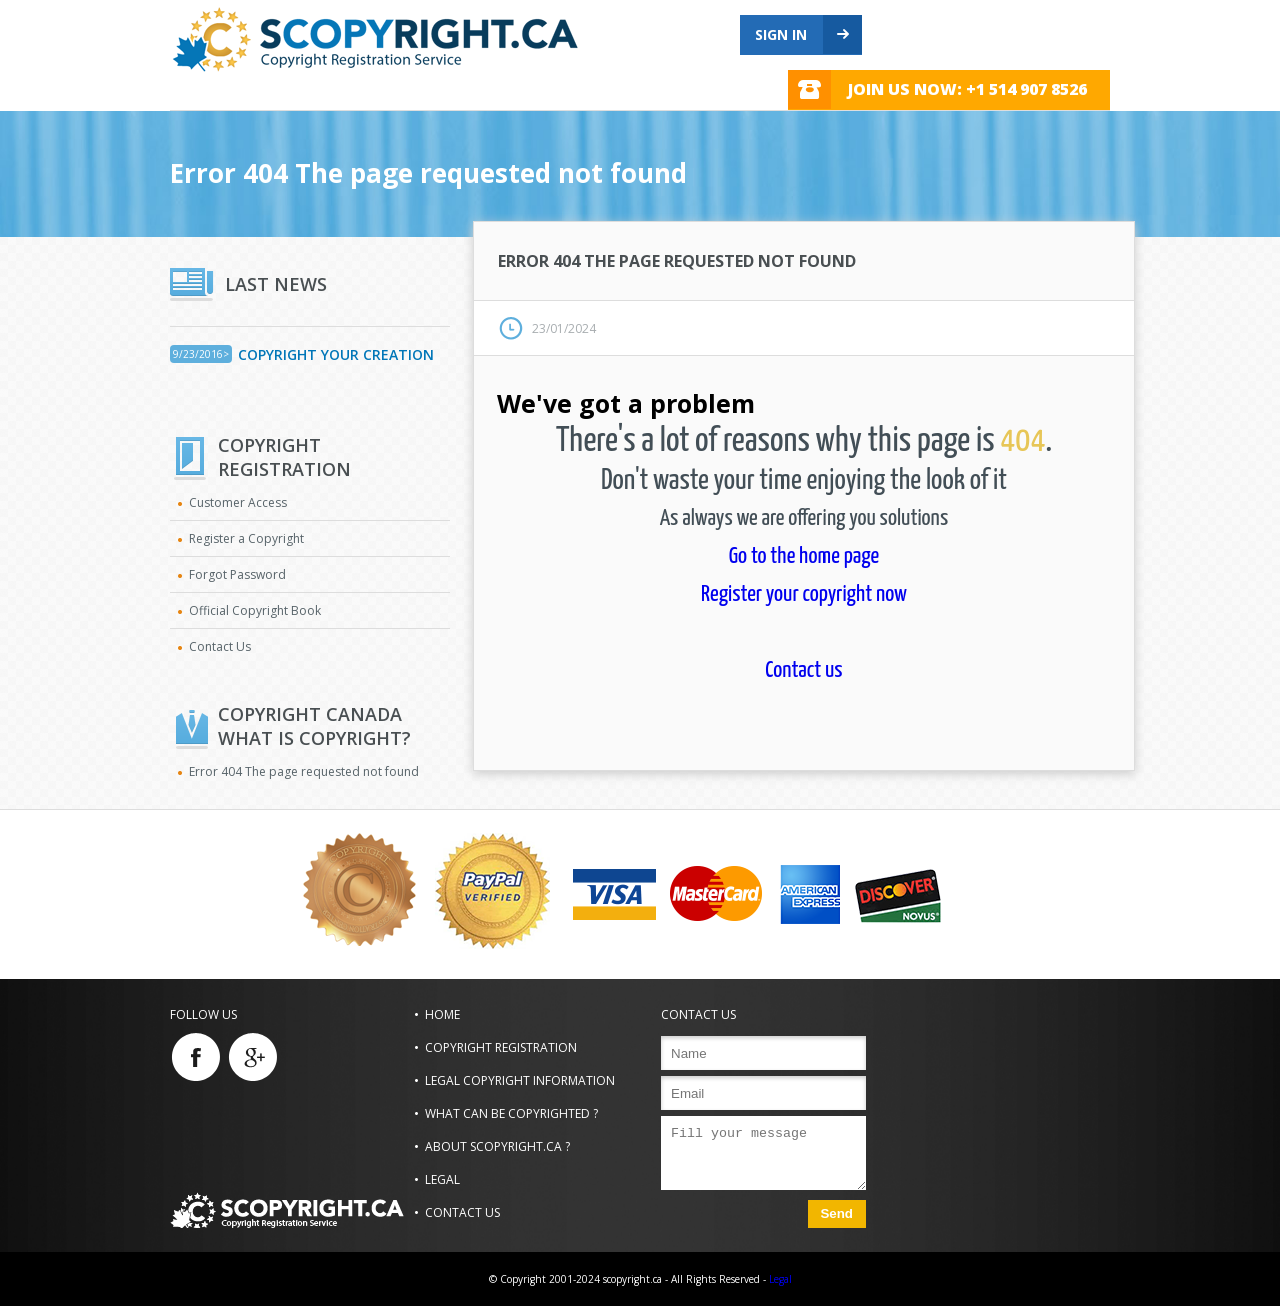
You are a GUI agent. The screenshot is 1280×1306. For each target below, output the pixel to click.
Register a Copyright (246, 538)
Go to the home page (804, 556)
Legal (442, 1179)
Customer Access (238, 502)
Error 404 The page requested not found (304, 771)
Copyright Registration (501, 1047)
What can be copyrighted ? (511, 1113)
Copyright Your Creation (336, 354)
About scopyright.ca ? (497, 1146)
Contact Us (220, 646)
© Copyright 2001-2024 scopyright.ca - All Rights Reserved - (627, 1279)
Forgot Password (237, 574)
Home (442, 1014)
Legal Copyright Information (520, 1080)
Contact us (803, 670)
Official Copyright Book (255, 610)
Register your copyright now (804, 594)
